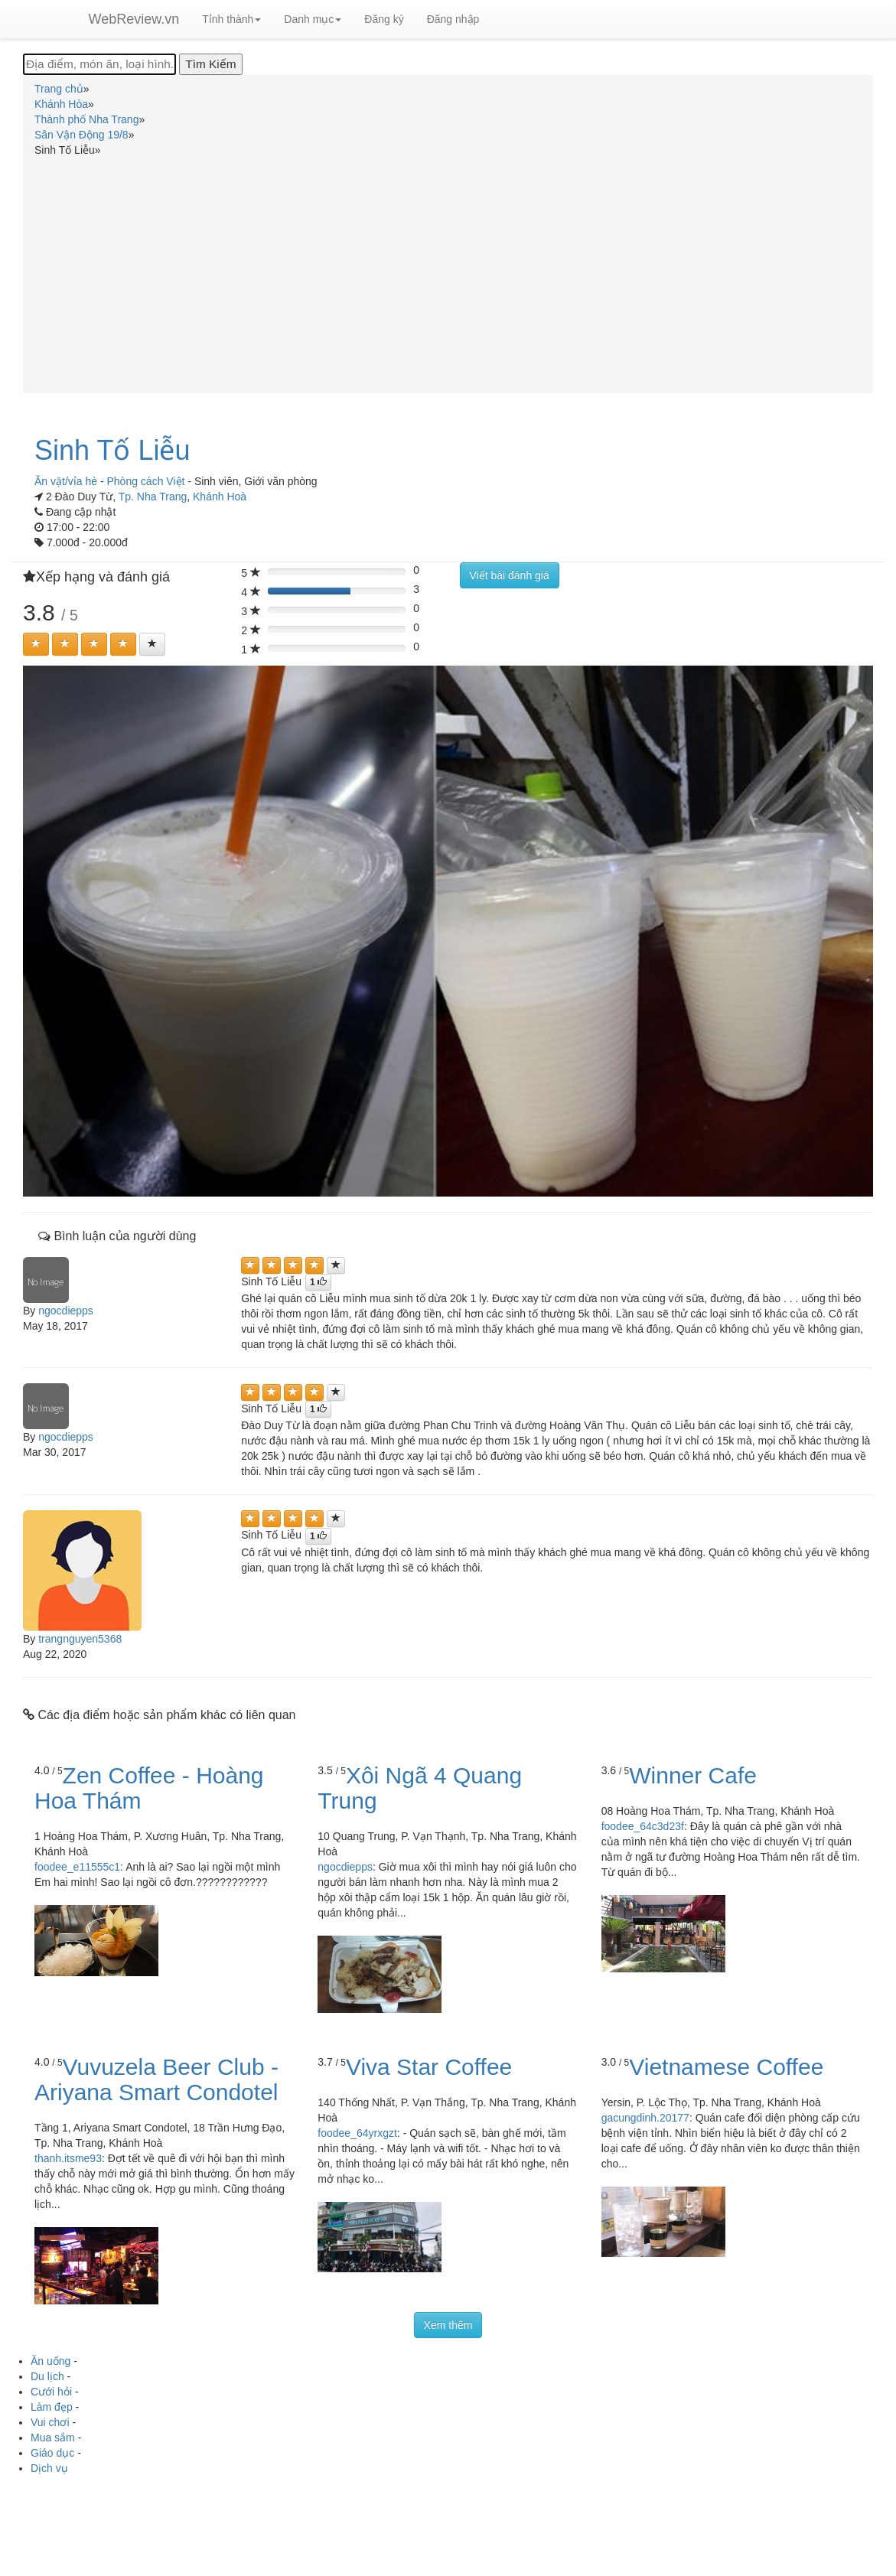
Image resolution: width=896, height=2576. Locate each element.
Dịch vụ (49, 2468)
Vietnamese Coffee (726, 2066)
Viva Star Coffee (429, 2066)
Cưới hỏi (51, 2391)
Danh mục (312, 19)
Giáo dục (52, 2453)
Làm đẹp (52, 2407)
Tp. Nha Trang (153, 496)
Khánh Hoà (219, 496)
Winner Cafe (693, 1775)
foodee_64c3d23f (642, 1826)
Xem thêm (448, 2325)
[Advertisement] (448, 272)
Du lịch (47, 2376)
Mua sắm (53, 2437)
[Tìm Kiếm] (210, 64)
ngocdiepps (65, 1310)
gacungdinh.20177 (645, 2118)
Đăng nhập (453, 19)
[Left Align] (36, 644)
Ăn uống (50, 2361)
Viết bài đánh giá (509, 575)
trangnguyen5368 (80, 1639)
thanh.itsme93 (68, 2158)
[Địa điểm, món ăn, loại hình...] (99, 64)
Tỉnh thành (231, 19)
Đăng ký (383, 19)
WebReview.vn (134, 19)
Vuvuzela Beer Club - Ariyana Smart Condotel (156, 2079)
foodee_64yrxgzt (357, 2133)
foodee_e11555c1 (77, 1867)
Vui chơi (50, 2422)
